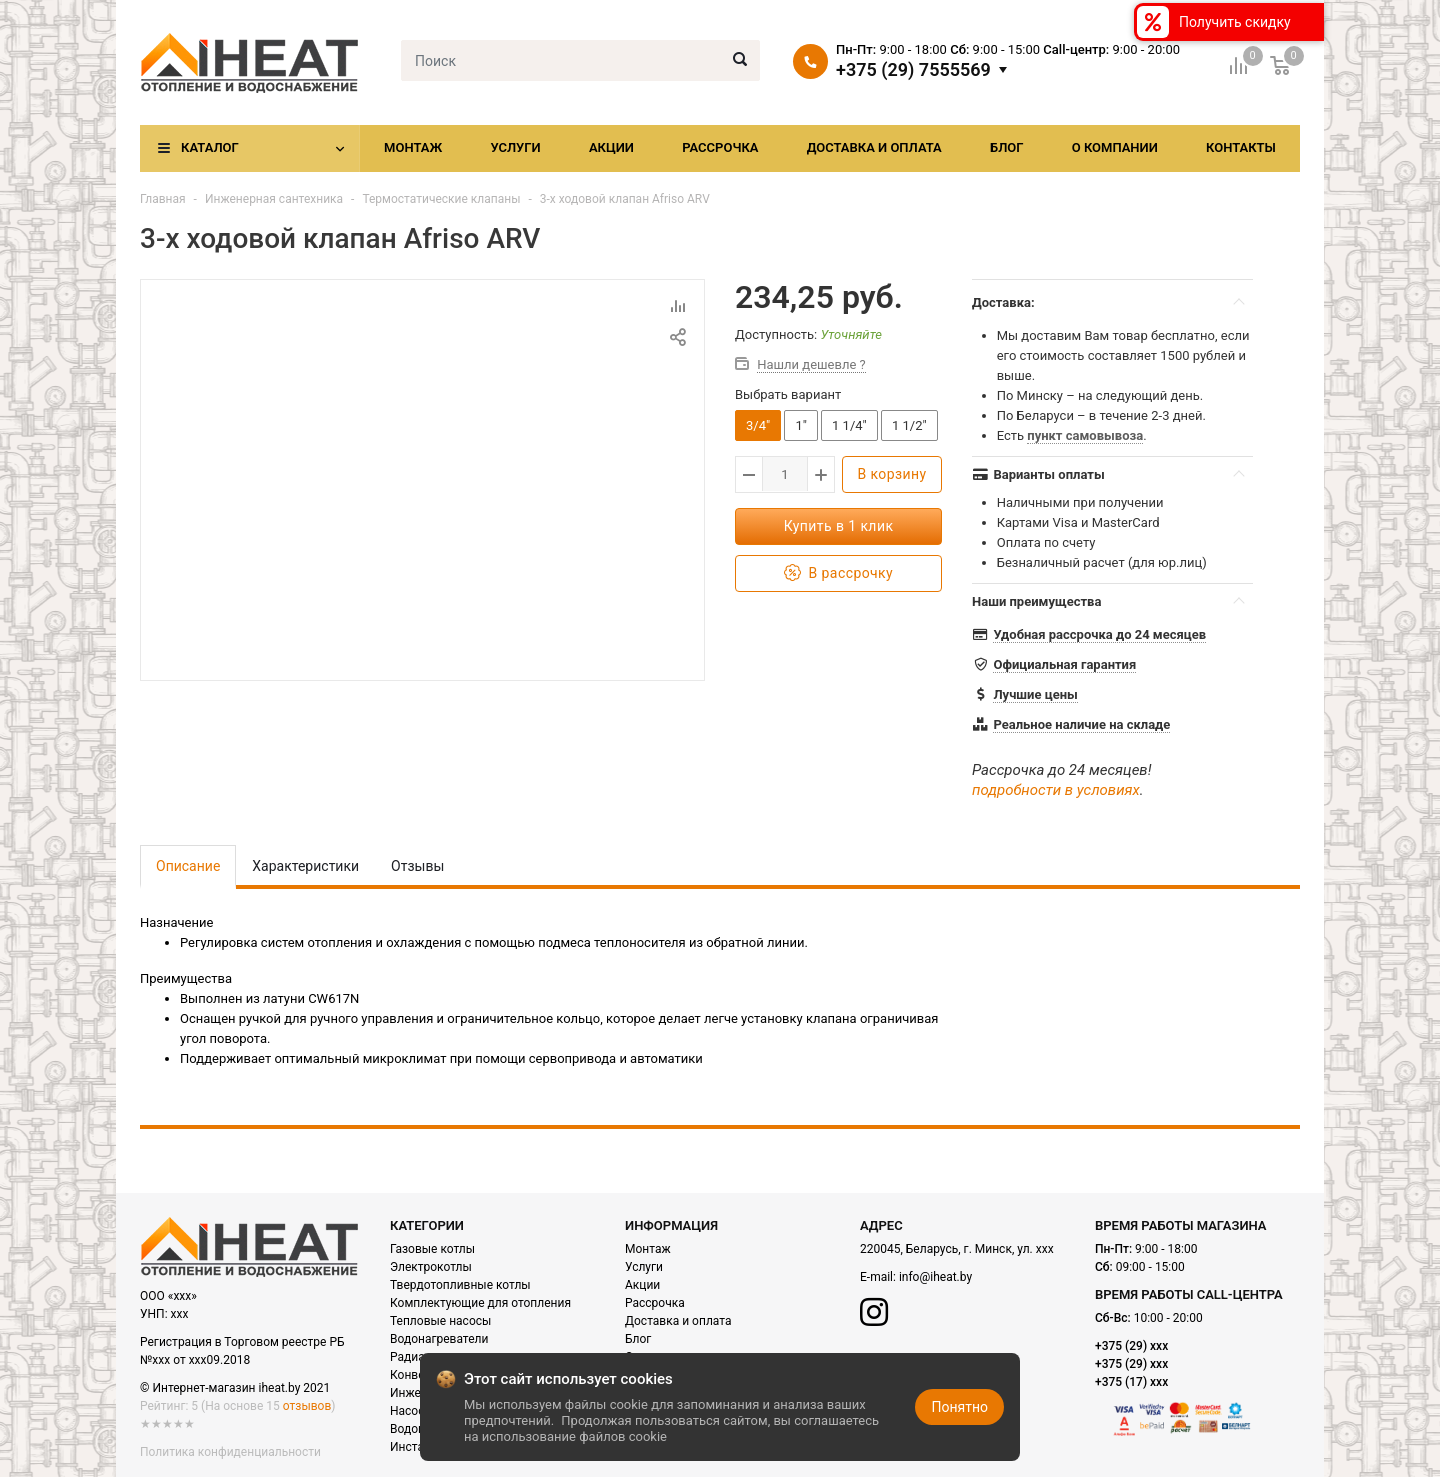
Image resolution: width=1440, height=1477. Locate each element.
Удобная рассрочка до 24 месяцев (1099, 634)
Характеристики (305, 866)
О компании (1115, 147)
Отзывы (417, 866)
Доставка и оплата (874, 147)
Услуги (515, 147)
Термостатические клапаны (441, 199)
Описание (188, 866)
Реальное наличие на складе (1081, 724)
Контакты (1241, 147)
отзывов (307, 1406)
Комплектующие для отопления (480, 1303)
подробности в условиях (1056, 790)
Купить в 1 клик (839, 526)
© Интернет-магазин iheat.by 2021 (235, 1388)
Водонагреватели (439, 1339)
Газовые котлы (432, 1249)
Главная (163, 199)
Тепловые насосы (440, 1321)
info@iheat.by (935, 1277)
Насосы (412, 1411)
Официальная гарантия (1064, 664)
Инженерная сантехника (274, 199)
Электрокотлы (431, 1267)
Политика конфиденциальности (230, 1452)
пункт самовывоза (1085, 435)
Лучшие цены (1035, 694)
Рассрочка (720, 147)
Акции (611, 147)
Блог (1007, 147)
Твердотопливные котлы (460, 1285)
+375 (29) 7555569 (913, 70)
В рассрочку (838, 573)
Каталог (210, 147)
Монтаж (413, 147)
